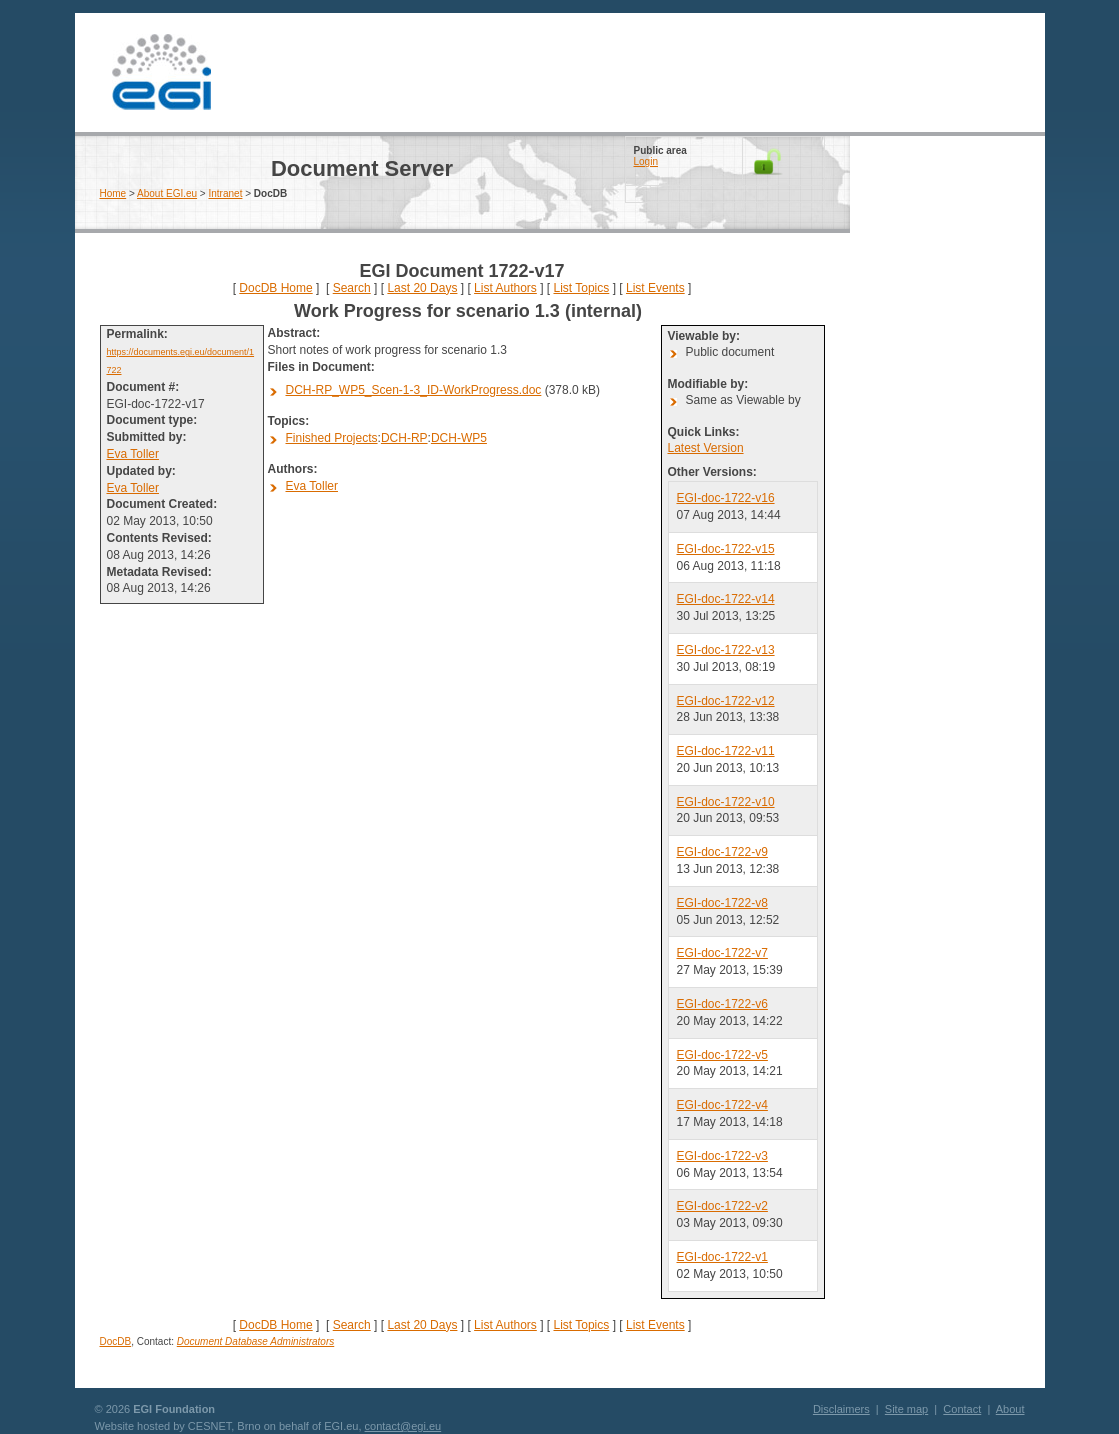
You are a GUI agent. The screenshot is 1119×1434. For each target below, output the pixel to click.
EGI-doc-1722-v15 (726, 549)
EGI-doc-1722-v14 (726, 599)
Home (113, 193)
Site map (906, 1409)
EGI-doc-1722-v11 (726, 751)
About (1010, 1409)
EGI (162, 72)
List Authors (505, 288)
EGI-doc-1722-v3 (722, 1156)
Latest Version (706, 448)
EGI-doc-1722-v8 (722, 903)
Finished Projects (332, 438)
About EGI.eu (167, 193)
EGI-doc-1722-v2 (722, 1206)
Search (352, 288)
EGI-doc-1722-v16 (726, 498)
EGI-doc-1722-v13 (726, 650)
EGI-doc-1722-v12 (726, 701)
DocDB (116, 1341)
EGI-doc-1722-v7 (722, 953)
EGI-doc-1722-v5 (722, 1055)
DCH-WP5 (459, 438)
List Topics (581, 288)
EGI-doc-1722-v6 (722, 1004)
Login (646, 161)
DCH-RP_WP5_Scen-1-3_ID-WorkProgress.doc (414, 390)
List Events (655, 288)
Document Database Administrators (255, 1341)
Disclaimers (841, 1409)
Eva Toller (133, 454)
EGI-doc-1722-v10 (726, 802)
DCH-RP (404, 438)
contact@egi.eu (403, 1426)
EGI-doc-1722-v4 (722, 1105)
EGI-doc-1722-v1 (722, 1257)
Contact (962, 1409)
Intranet (226, 193)
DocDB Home (275, 288)
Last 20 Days (422, 288)
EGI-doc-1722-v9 (722, 852)
